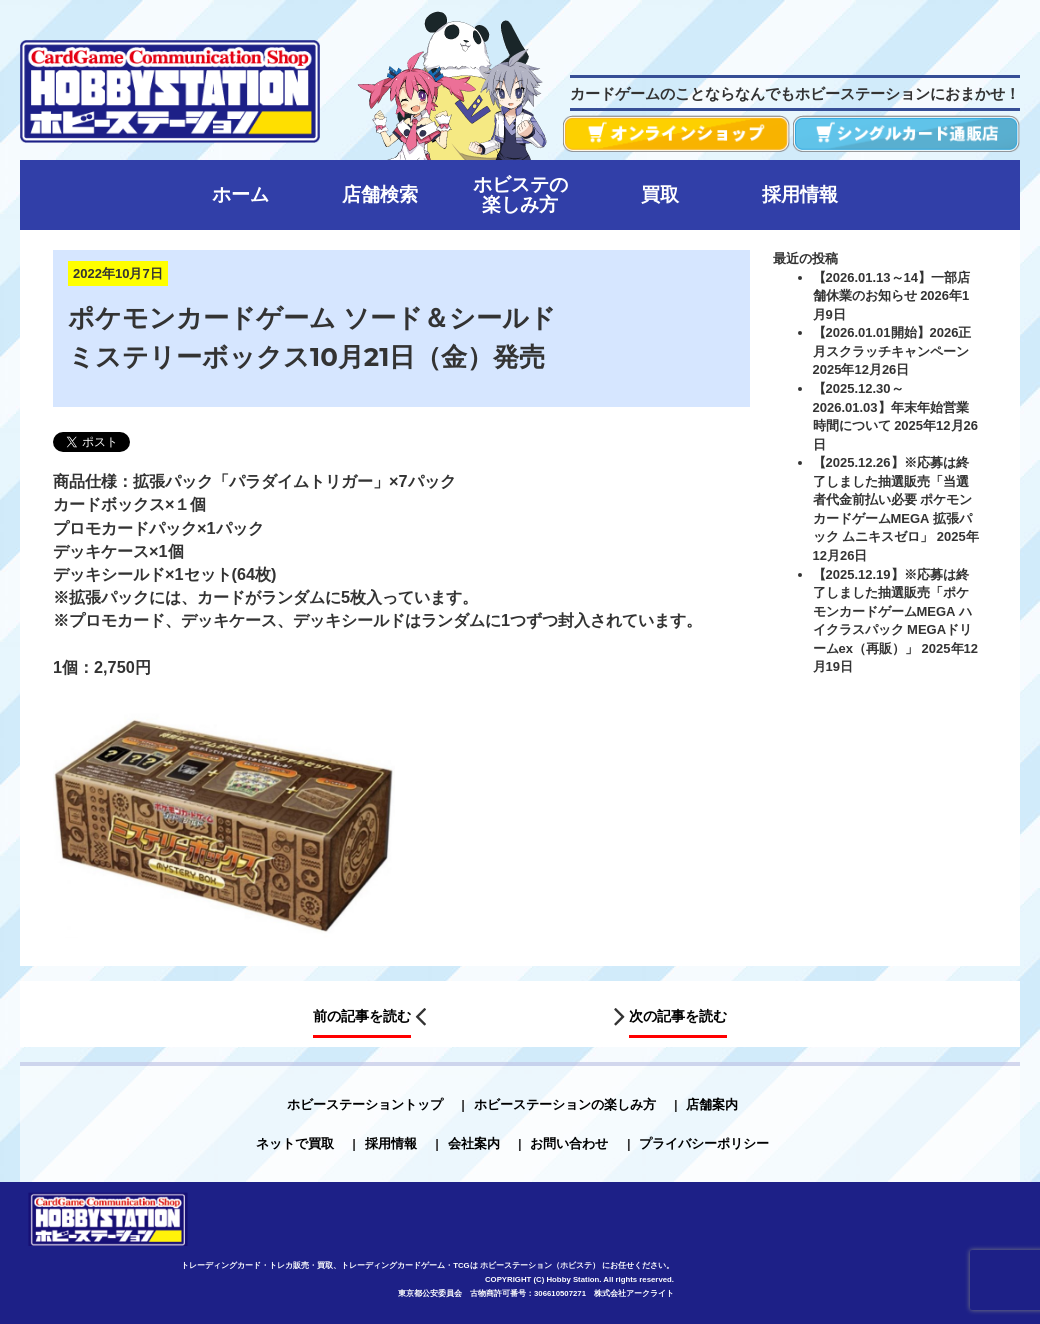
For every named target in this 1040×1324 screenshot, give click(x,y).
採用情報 (391, 1143)
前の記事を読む (362, 1016)
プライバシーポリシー (704, 1143)
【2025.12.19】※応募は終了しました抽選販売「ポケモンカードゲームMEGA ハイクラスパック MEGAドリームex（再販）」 (893, 611)
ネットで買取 (295, 1143)
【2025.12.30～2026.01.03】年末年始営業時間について (891, 407)
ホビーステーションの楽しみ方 (565, 1104)
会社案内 (474, 1143)
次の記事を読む (678, 1016)
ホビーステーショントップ (365, 1104)
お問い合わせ (569, 1143)
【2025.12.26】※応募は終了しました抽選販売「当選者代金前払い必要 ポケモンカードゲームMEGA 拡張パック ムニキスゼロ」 (893, 499)
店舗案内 (712, 1104)
